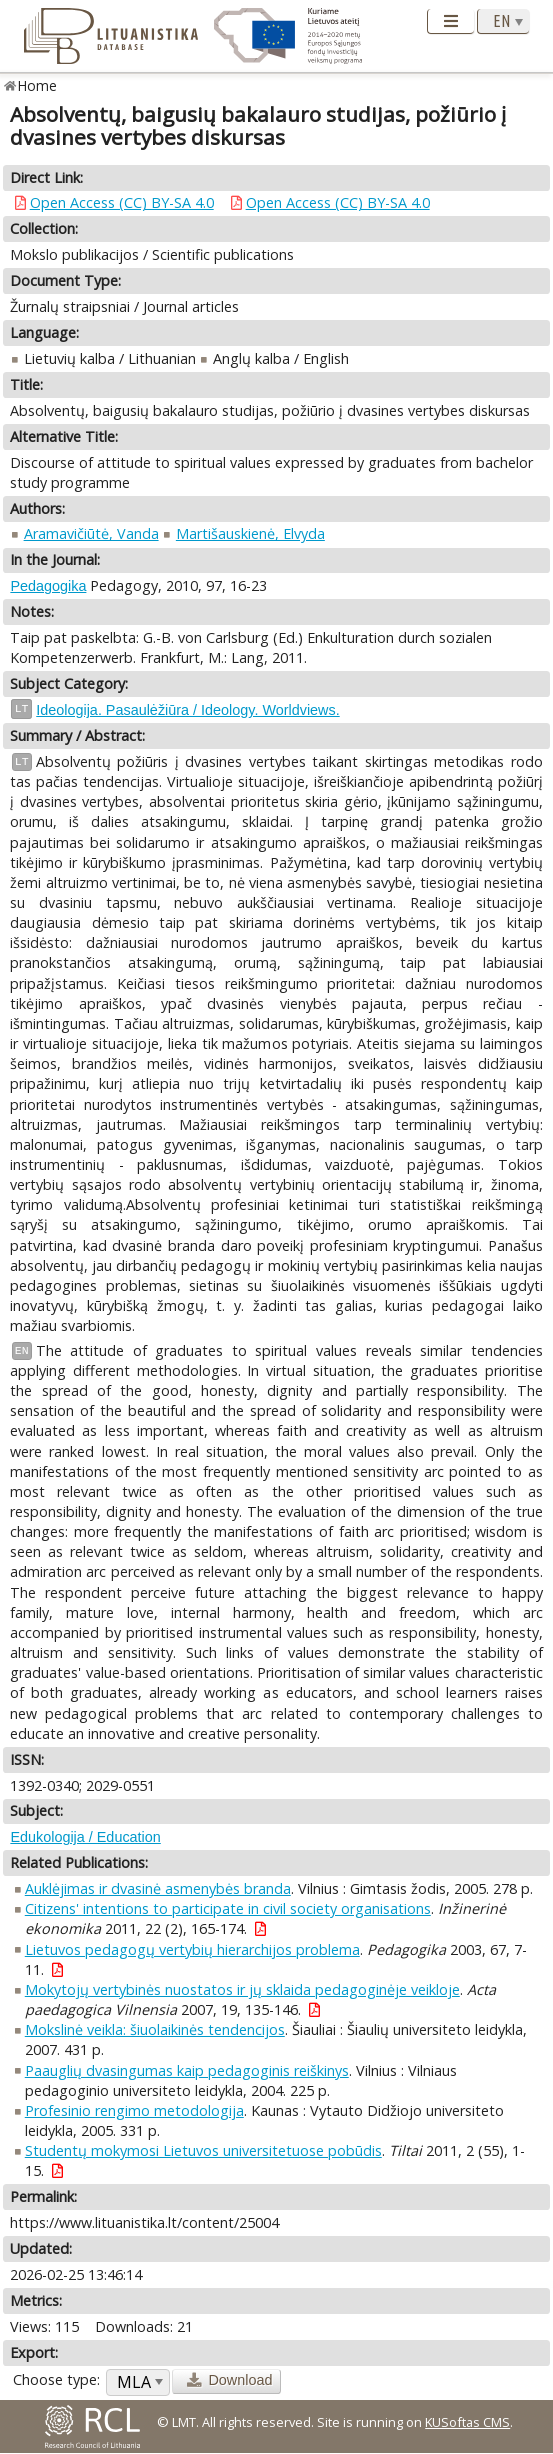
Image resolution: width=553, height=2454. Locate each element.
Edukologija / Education (85, 1837)
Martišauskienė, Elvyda (250, 533)
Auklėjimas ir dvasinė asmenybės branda (158, 1888)
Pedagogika (48, 586)
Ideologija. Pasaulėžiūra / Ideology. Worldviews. (187, 710)
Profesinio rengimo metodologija (134, 2110)
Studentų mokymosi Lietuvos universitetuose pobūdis (203, 2150)
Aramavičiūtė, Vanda (91, 533)
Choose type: (56, 2379)
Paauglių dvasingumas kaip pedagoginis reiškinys (187, 2070)
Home (37, 85)
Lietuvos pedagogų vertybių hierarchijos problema (192, 1949)
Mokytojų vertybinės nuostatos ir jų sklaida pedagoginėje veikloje (242, 1989)
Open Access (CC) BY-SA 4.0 (122, 202)
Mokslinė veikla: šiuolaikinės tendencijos (155, 2029)
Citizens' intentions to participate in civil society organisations (228, 1908)
